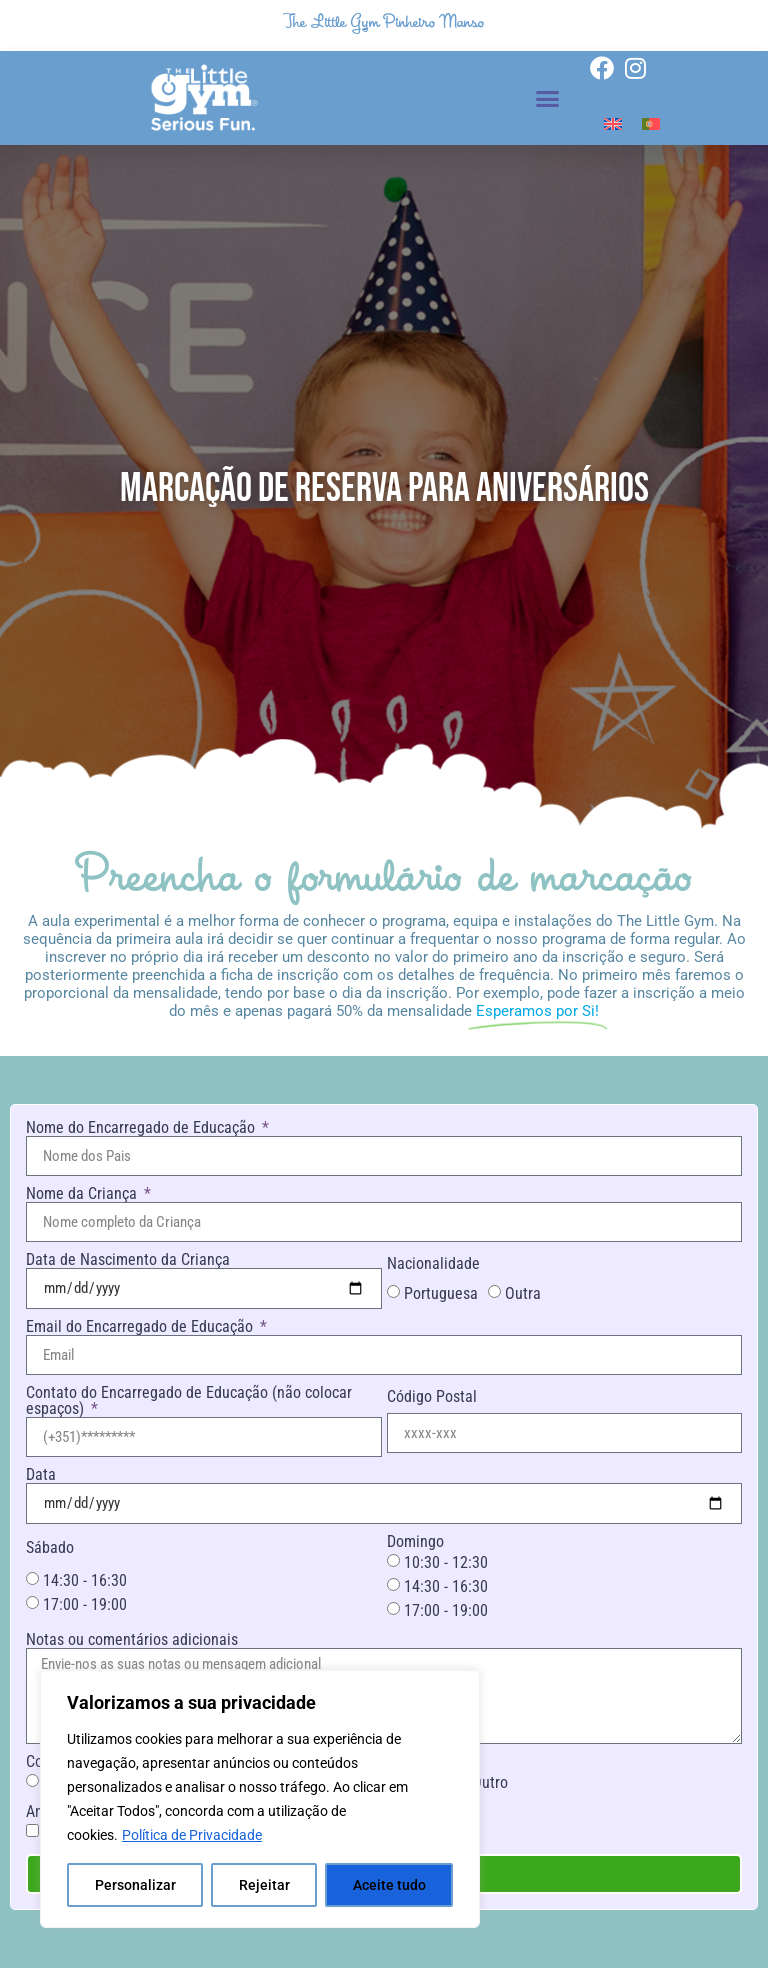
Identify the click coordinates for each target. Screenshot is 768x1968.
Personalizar (135, 1885)
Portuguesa (441, 1293)
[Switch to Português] (651, 123)
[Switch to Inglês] (613, 123)
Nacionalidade (433, 1264)
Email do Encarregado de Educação (141, 1327)
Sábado (50, 1548)
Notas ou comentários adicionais (132, 1640)
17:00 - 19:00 (85, 1604)
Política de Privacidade (192, 1835)
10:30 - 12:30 (446, 1562)
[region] (260, 1799)
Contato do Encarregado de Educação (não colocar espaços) (189, 1401)
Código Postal (432, 1397)
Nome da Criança (83, 1194)
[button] (548, 98)
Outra (523, 1293)
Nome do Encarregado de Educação (142, 1128)
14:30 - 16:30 (85, 1580)
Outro (490, 1782)
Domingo (415, 1542)
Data (41, 1475)
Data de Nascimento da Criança (128, 1260)
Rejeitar (264, 1885)
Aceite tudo (389, 1885)
